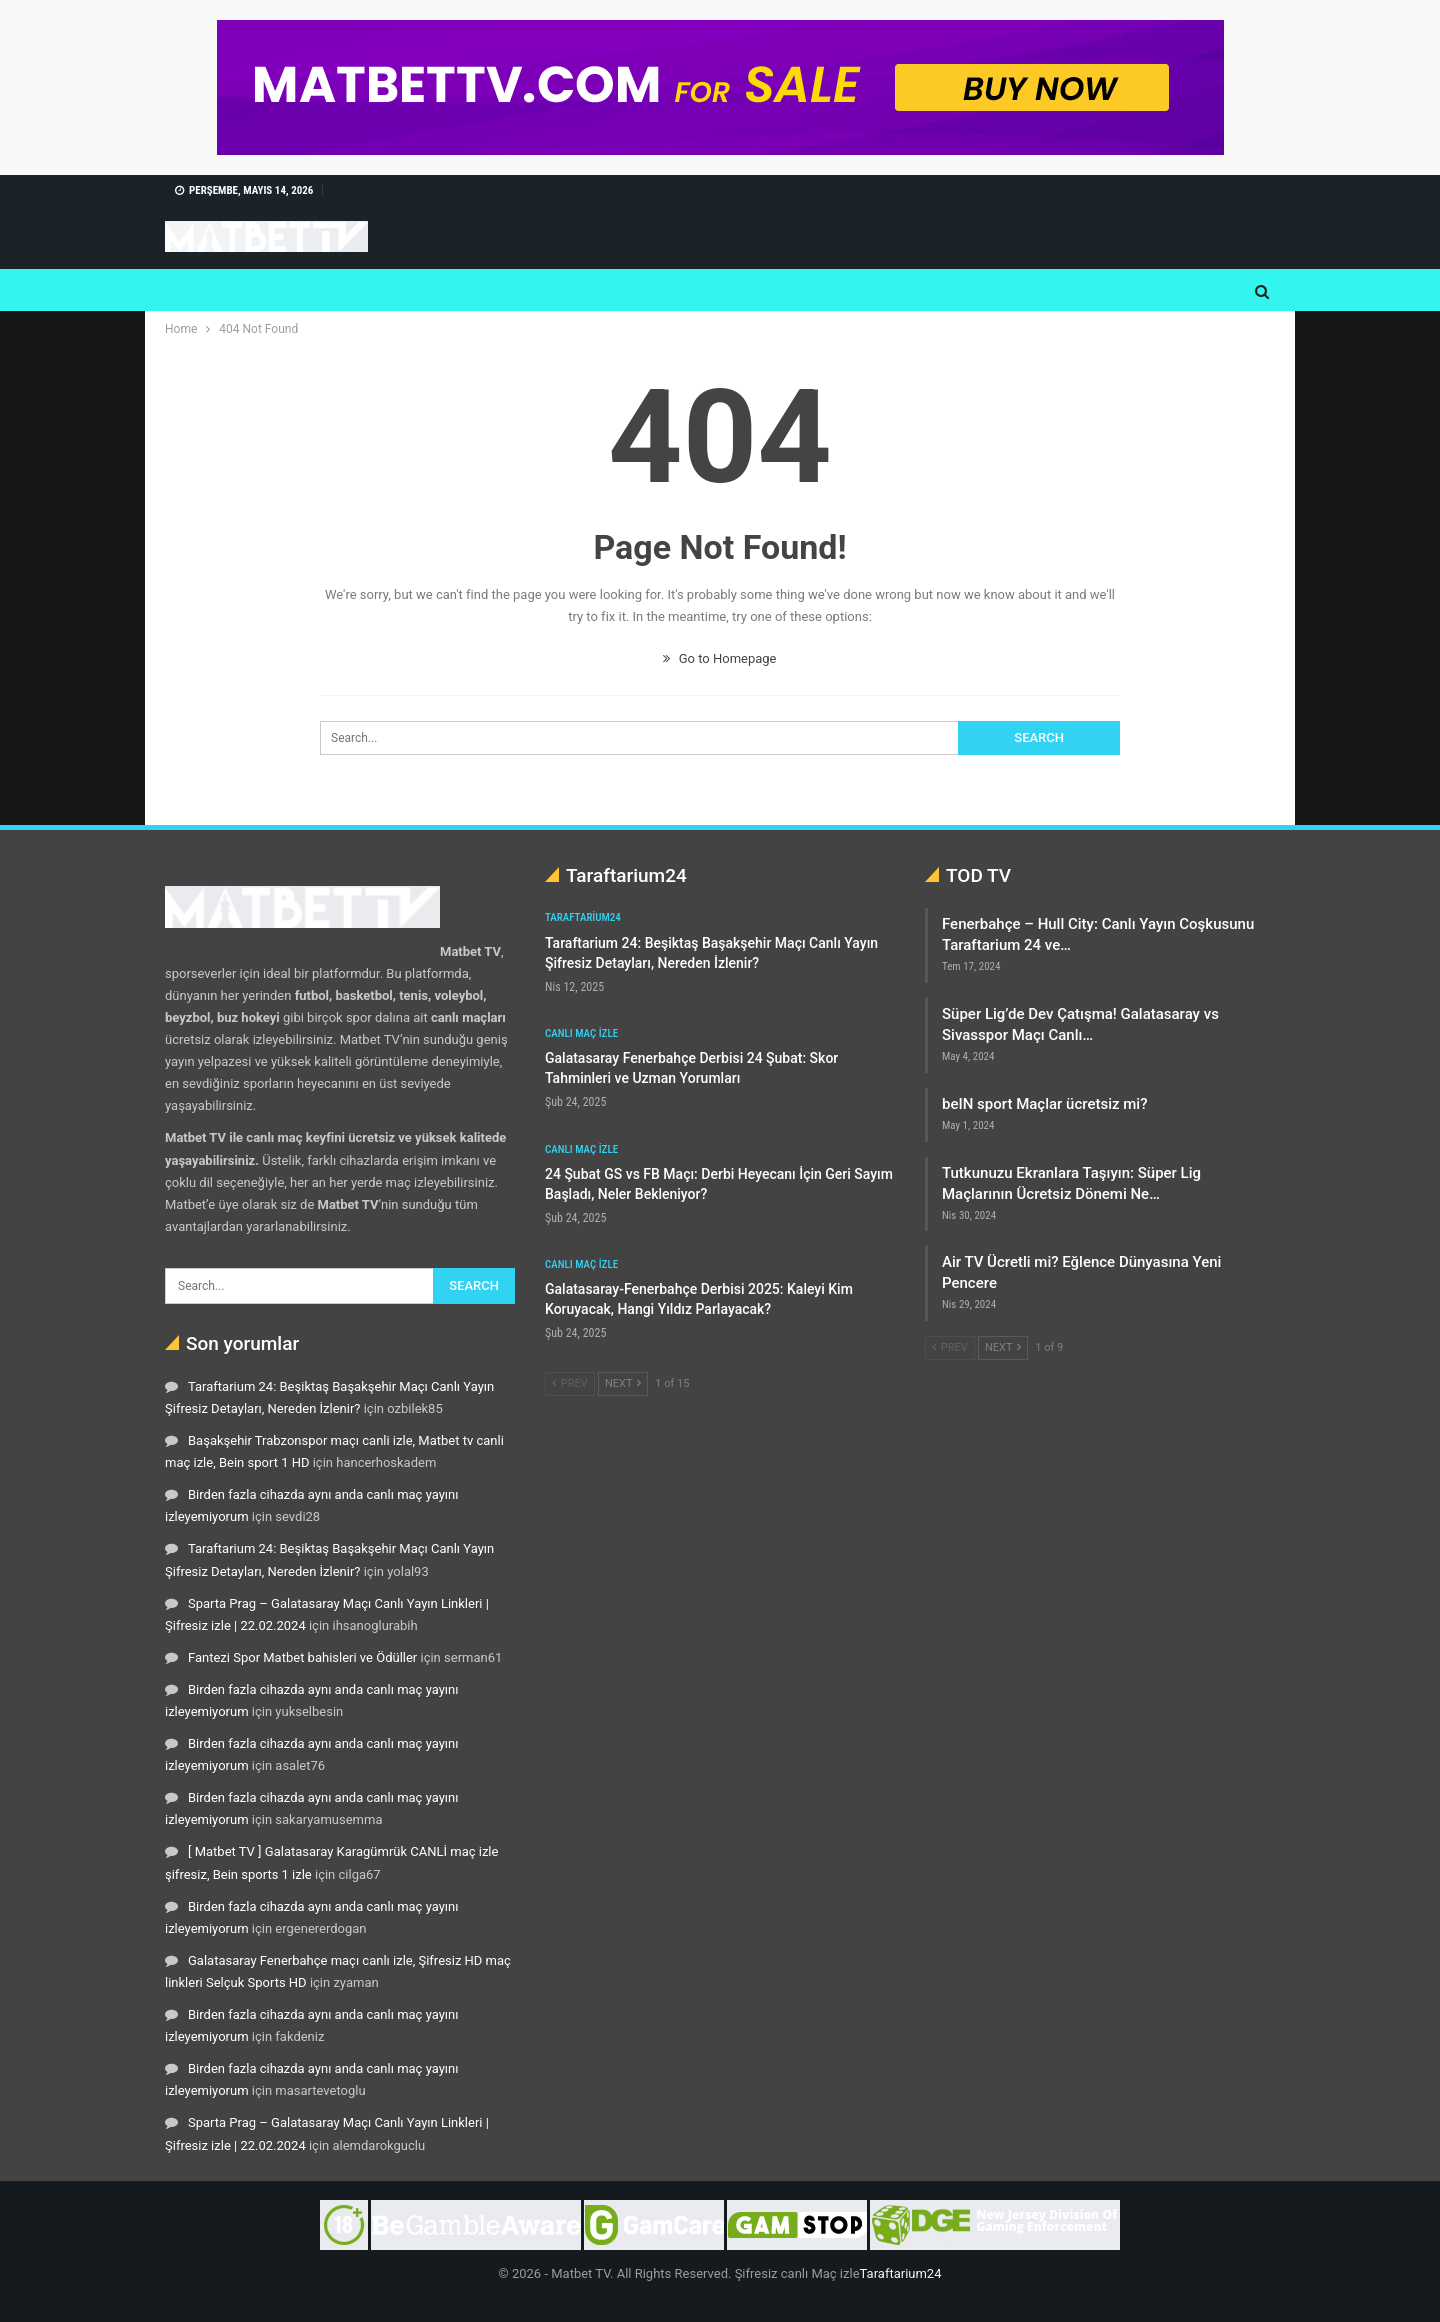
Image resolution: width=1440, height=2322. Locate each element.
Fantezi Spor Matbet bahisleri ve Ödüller (302, 1657)
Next (623, 1383)
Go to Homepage (719, 658)
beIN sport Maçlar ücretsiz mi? (1044, 1104)
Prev (570, 1383)
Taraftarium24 (583, 917)
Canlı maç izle (581, 1033)
